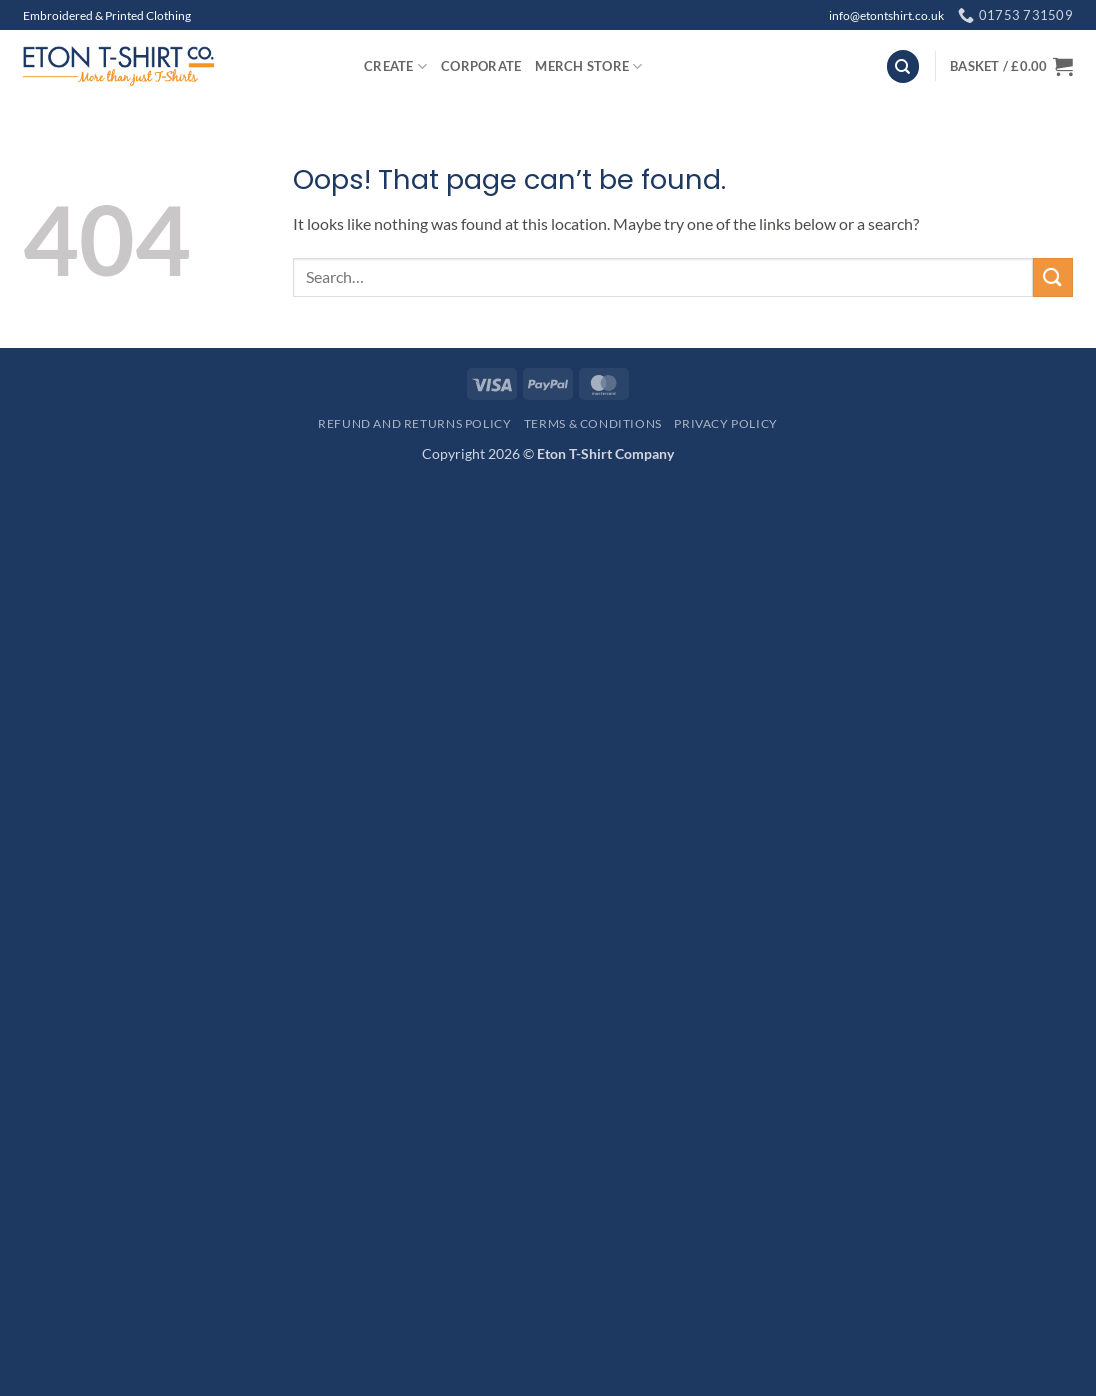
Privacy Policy (726, 423)
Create (395, 66)
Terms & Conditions (593, 423)
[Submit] (1053, 277)
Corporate (481, 66)
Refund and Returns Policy (414, 423)
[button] (1011, 66)
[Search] (903, 66)
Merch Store (588, 66)
